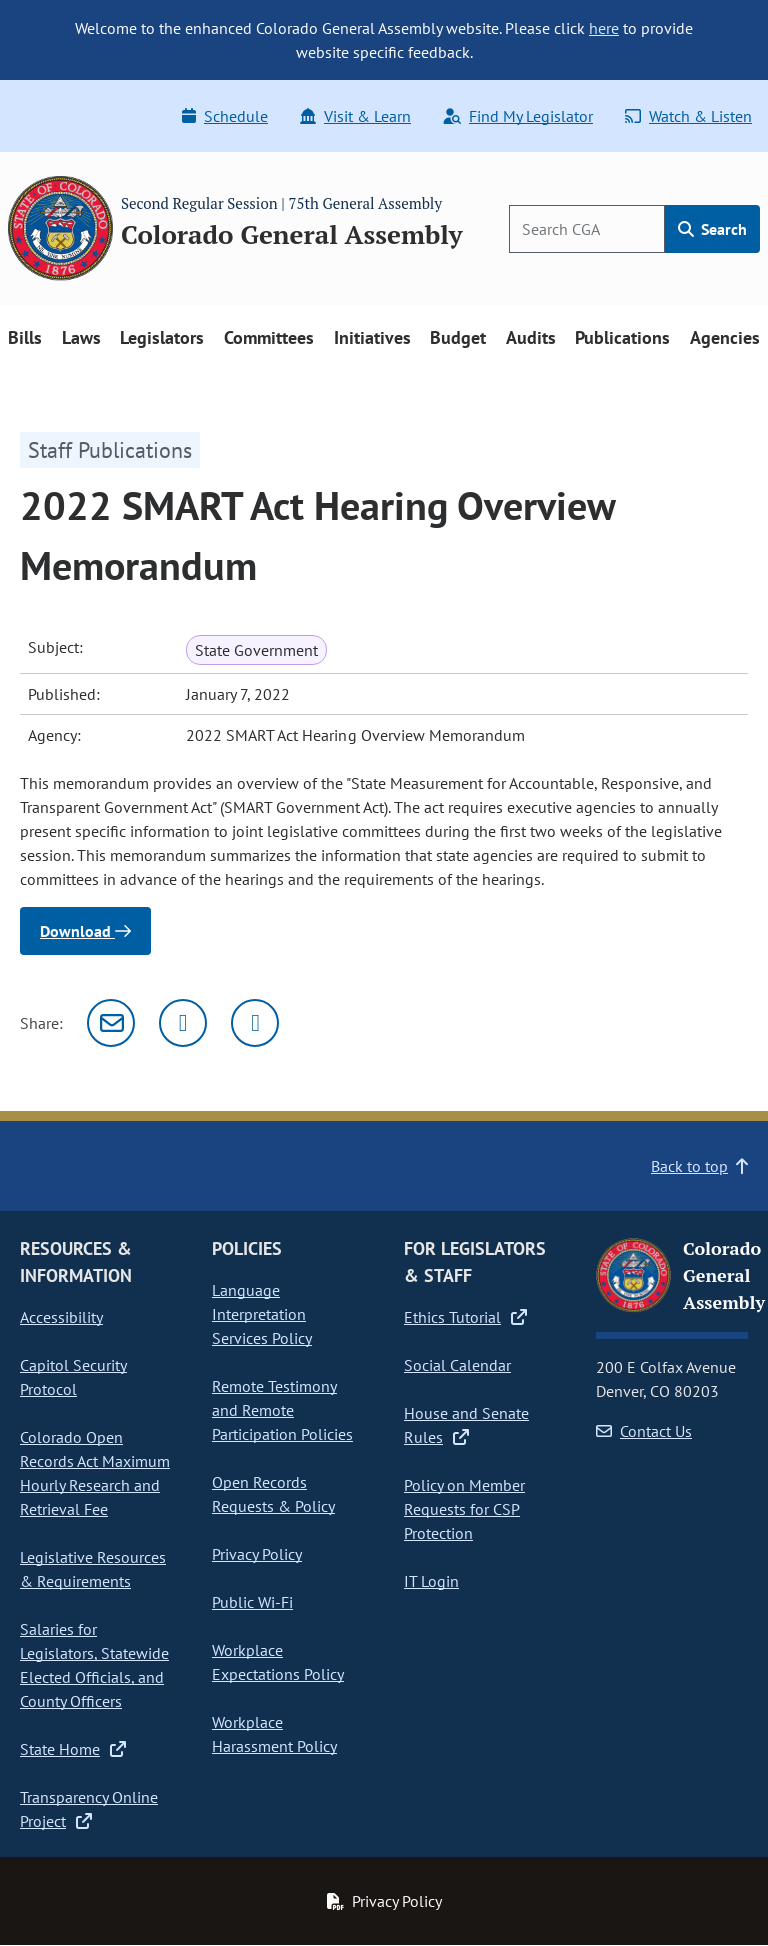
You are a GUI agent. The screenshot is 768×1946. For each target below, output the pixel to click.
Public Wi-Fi (252, 1602)
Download (85, 931)
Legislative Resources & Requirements (93, 1569)
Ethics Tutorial (465, 1317)
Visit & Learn (355, 116)
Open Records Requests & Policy (273, 1494)
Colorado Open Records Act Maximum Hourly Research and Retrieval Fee (95, 1473)
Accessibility (61, 1317)
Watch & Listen (688, 116)
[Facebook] (255, 1023)
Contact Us (644, 1431)
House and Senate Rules (466, 1425)
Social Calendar (457, 1365)
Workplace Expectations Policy (278, 1662)
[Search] (587, 229)
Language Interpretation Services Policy (262, 1314)
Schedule (225, 116)
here (604, 28)
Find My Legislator (518, 116)
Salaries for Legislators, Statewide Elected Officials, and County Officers (94, 1665)
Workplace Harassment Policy (274, 1734)
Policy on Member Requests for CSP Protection (464, 1509)
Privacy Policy (257, 1554)
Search (712, 229)
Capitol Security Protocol (73, 1377)
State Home (73, 1749)
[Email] (111, 1023)
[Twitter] (183, 1023)
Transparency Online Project (89, 1809)
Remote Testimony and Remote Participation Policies (282, 1410)
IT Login (431, 1581)
